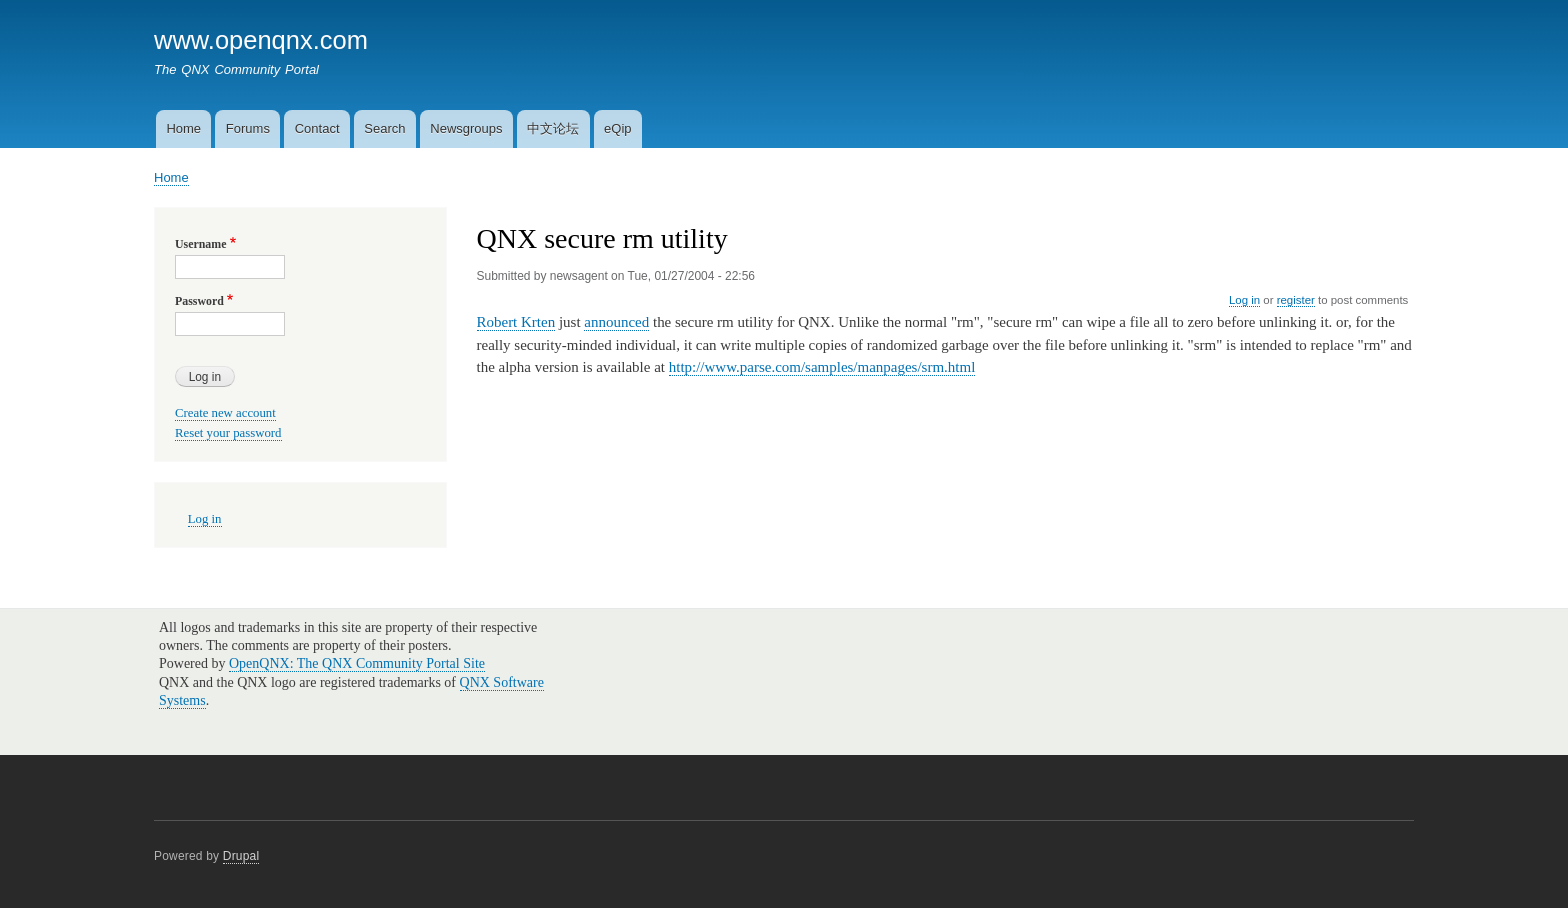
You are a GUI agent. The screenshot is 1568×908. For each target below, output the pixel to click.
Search (384, 128)
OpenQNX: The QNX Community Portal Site (357, 663)
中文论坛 (553, 128)
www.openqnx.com (261, 40)
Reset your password (228, 433)
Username (200, 244)
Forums (248, 128)
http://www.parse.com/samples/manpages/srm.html (822, 367)
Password (199, 301)
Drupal (241, 856)
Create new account (225, 413)
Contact (317, 128)
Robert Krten (516, 322)
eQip (617, 128)
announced (616, 322)
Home (183, 128)
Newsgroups (466, 128)
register (1296, 300)
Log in (1244, 300)
